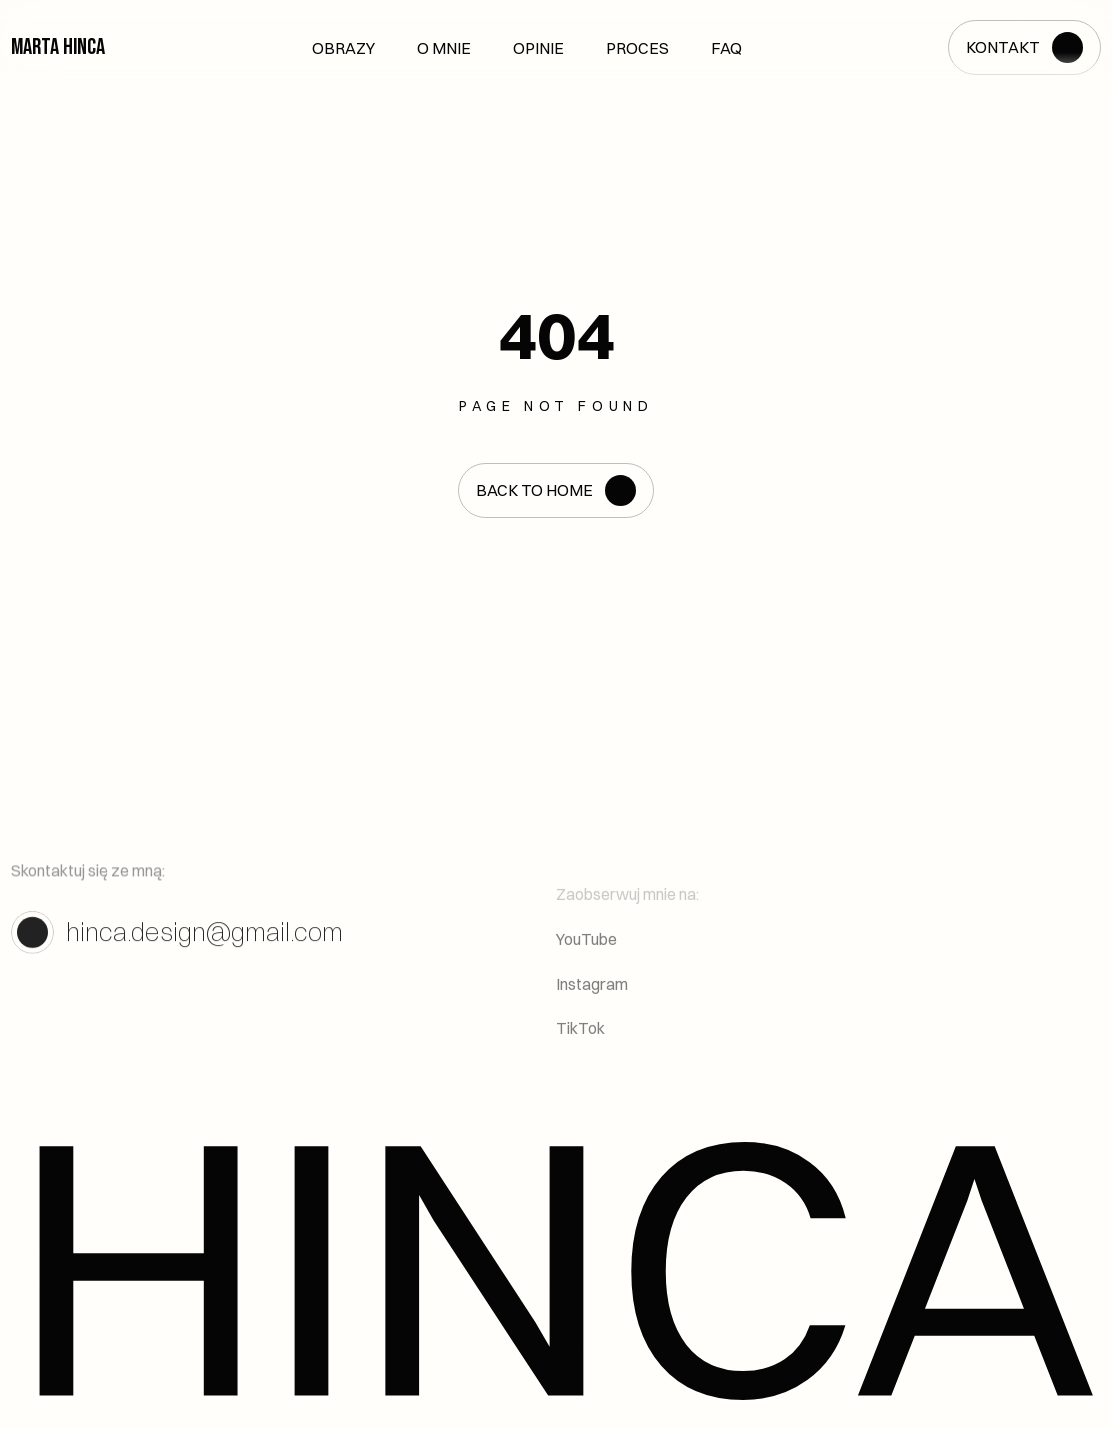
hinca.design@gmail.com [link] (204, 942)
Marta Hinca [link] (58, 47)
